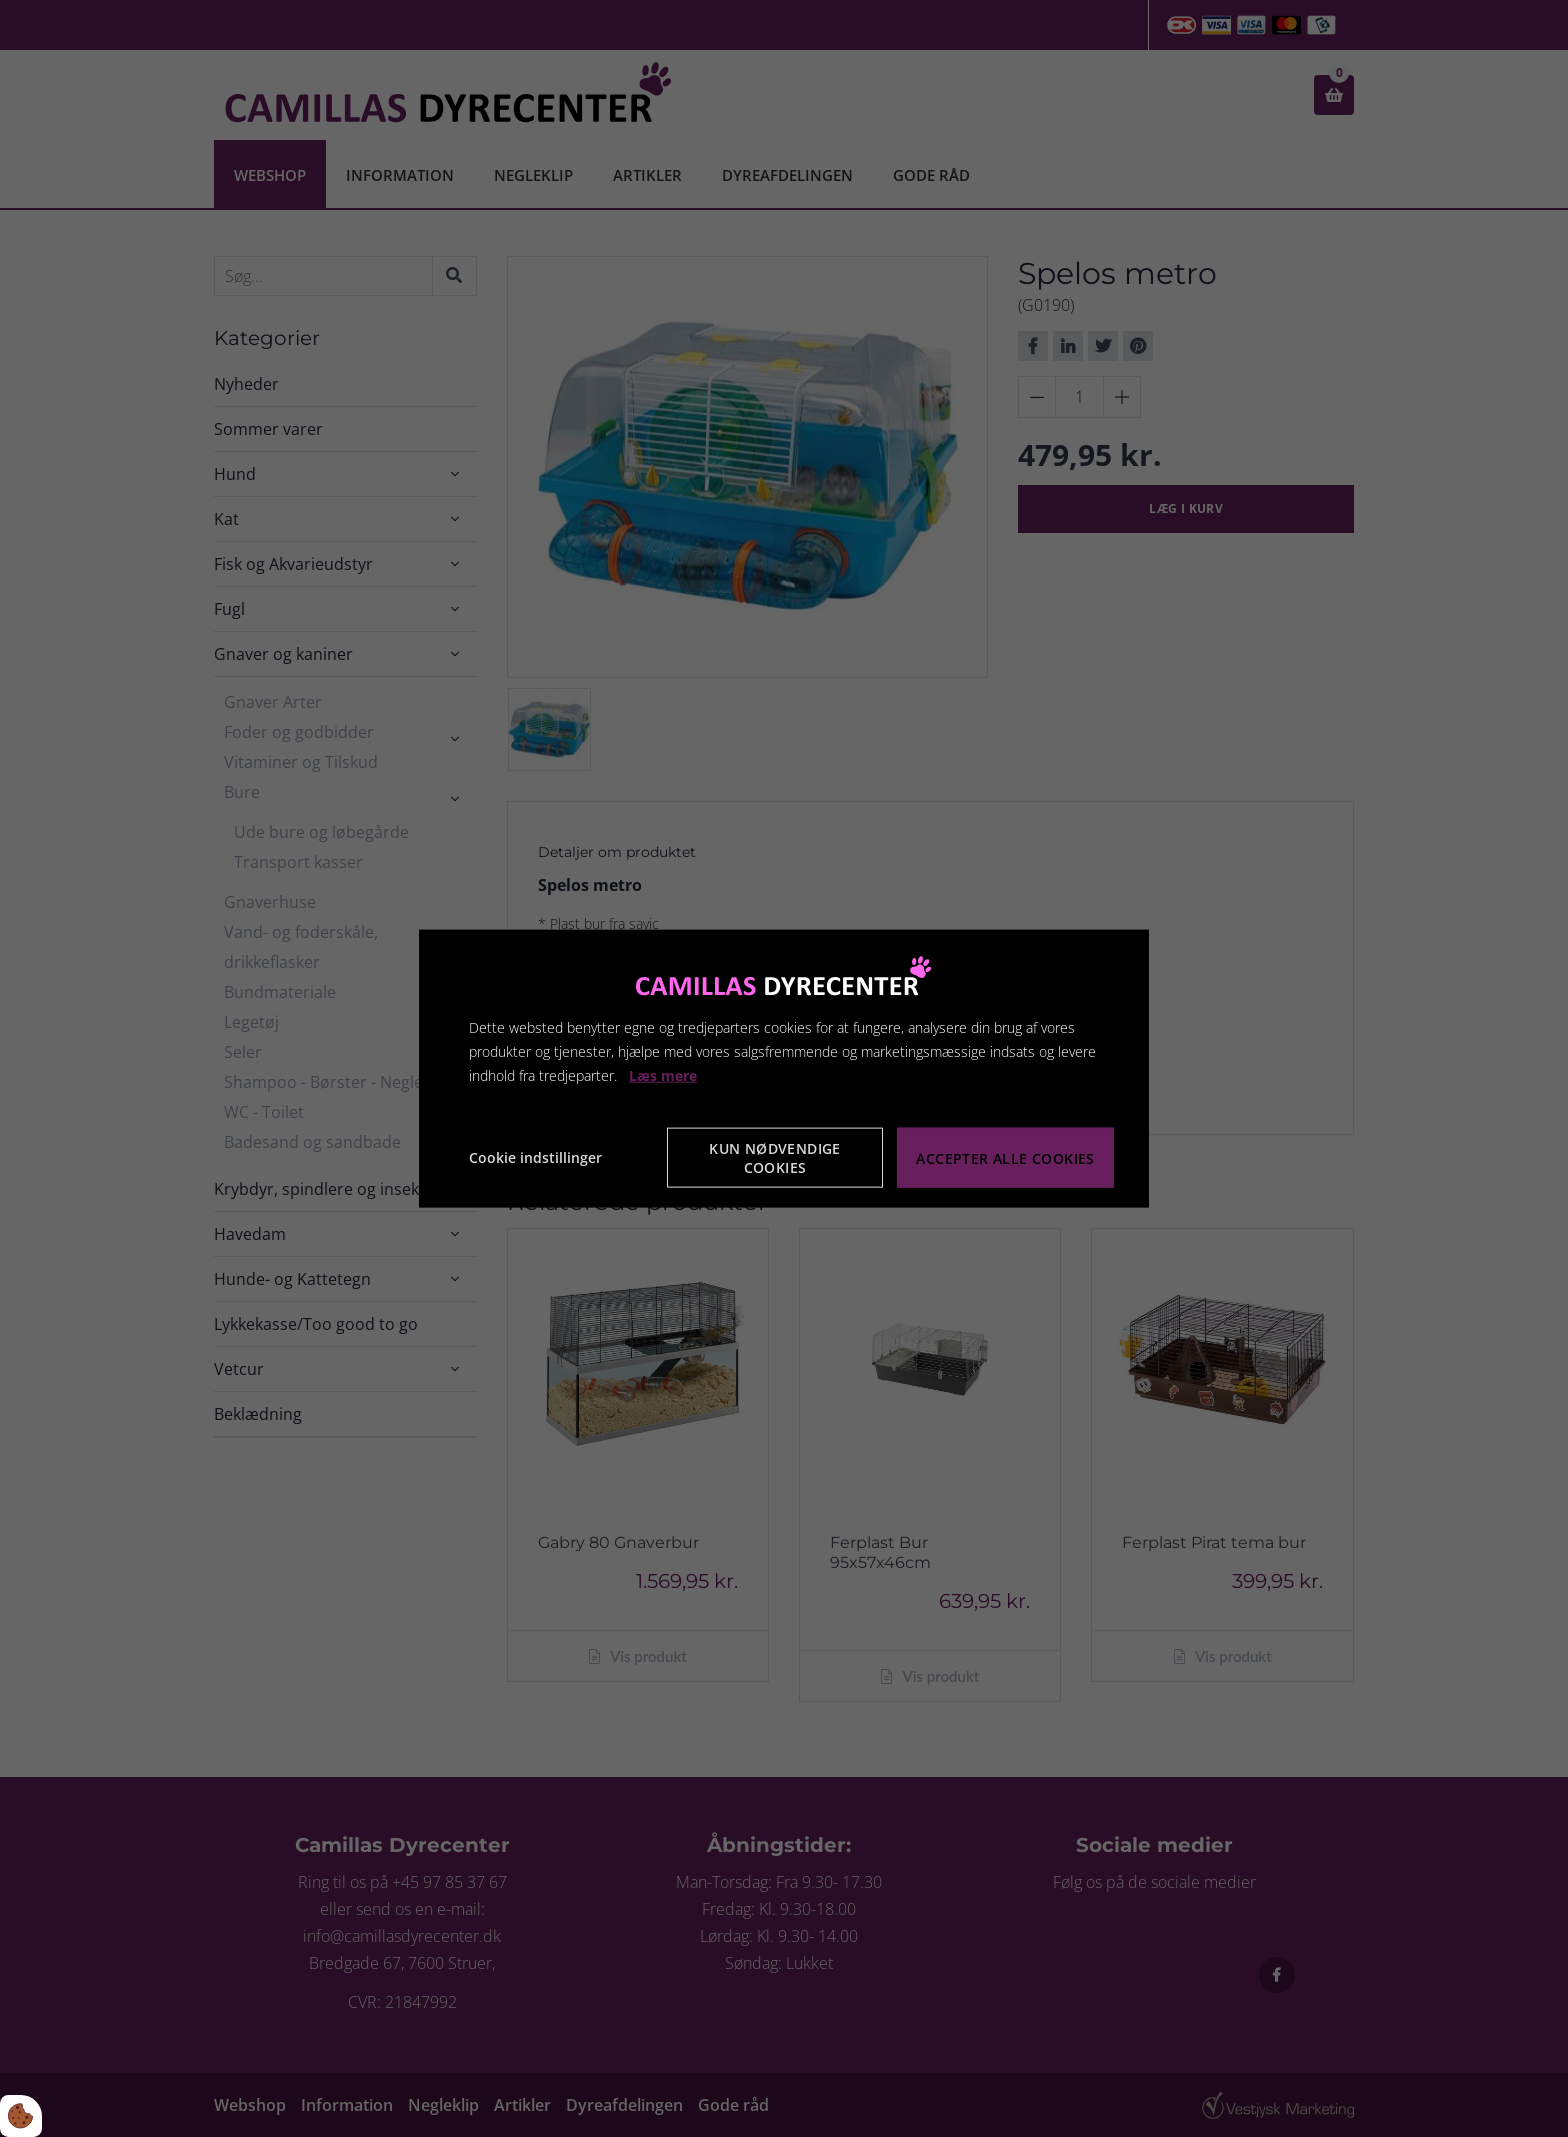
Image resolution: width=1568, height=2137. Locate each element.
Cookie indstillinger (535, 1157)
